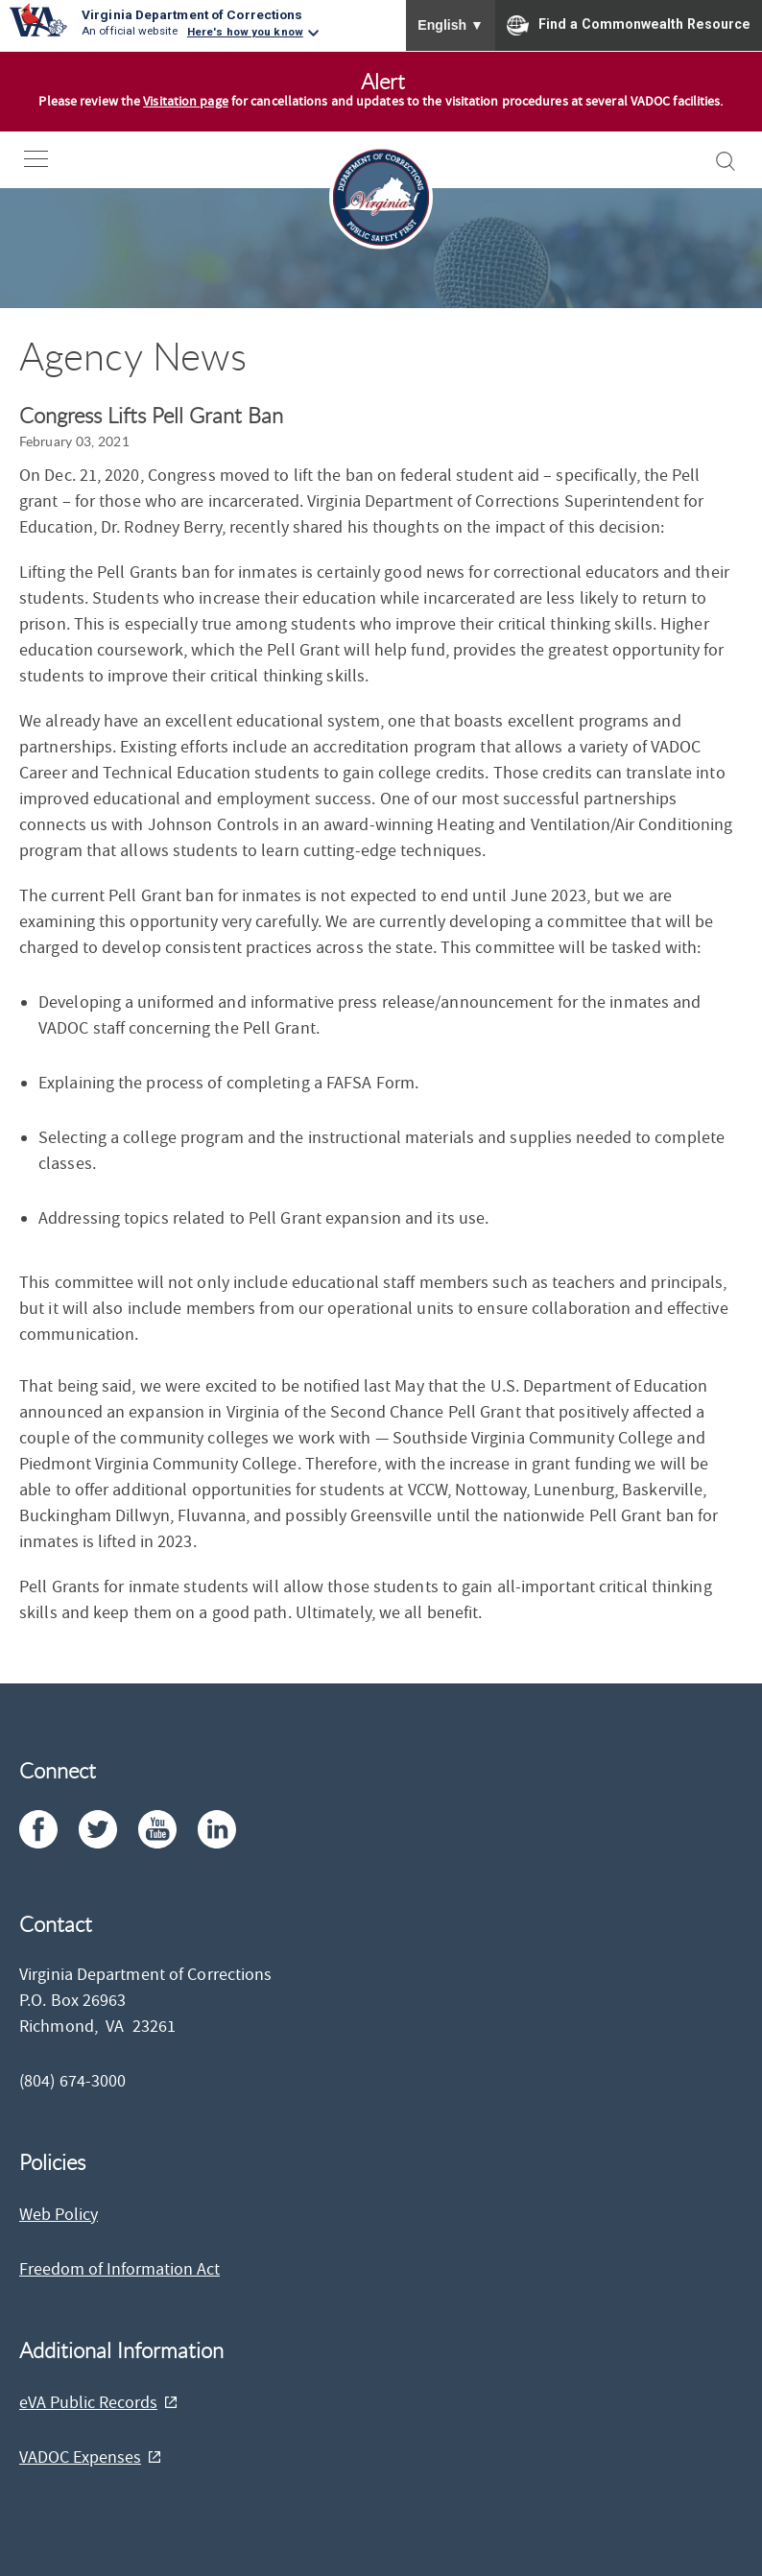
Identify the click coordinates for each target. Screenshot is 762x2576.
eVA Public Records (88, 2403)
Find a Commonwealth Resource (628, 25)
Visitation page (185, 101)
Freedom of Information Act (119, 2269)
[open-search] (725, 161)
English (450, 25)
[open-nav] (50, 159)
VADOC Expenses (80, 2457)
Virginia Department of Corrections (192, 14)
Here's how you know (245, 31)
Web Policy (58, 2215)
